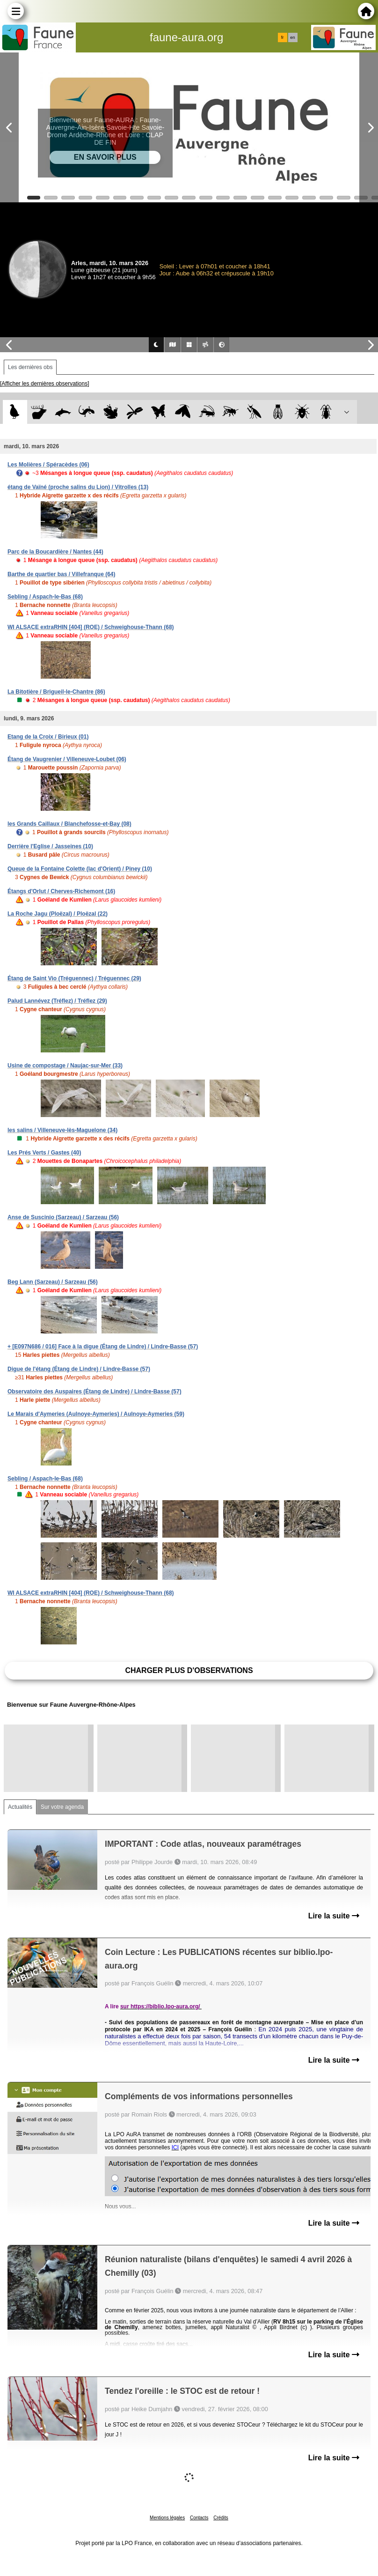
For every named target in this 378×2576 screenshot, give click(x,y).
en (292, 37)
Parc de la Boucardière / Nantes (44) (55, 551)
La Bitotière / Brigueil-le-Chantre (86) (56, 691)
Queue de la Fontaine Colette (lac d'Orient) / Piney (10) (79, 869)
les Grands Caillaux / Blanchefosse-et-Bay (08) (69, 824)
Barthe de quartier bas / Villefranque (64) (61, 574)
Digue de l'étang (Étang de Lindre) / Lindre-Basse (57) (78, 1369)
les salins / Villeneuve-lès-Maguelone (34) (62, 1130)
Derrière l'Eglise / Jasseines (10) (50, 846)
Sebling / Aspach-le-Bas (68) (45, 596)
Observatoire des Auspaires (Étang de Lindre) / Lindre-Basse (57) (94, 1391)
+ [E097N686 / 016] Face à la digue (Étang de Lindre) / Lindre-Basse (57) (102, 1346)
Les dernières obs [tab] (30, 367)
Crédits (220, 2517)
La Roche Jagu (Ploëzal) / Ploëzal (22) (57, 913)
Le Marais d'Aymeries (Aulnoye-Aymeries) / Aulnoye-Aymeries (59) (95, 1414)
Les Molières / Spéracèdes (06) (48, 464)
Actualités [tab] (20, 1807)
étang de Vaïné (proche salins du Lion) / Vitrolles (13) (77, 487)
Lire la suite (333, 1916)
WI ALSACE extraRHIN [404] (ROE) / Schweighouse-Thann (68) (90, 627)
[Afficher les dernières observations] (44, 383)
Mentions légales (167, 2517)
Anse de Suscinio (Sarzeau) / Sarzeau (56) (63, 1217)
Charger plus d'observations (189, 1670)
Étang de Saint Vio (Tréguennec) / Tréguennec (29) (74, 978)
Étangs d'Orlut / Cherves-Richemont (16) (61, 891)
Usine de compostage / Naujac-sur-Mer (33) (65, 1065)
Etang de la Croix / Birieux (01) (47, 736)
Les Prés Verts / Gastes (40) (44, 1152)
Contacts (199, 2517)
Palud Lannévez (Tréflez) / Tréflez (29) (57, 1001)
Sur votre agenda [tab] (62, 1807)
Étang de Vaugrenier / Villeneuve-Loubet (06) (66, 759)
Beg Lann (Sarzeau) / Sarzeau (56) (52, 1282)
